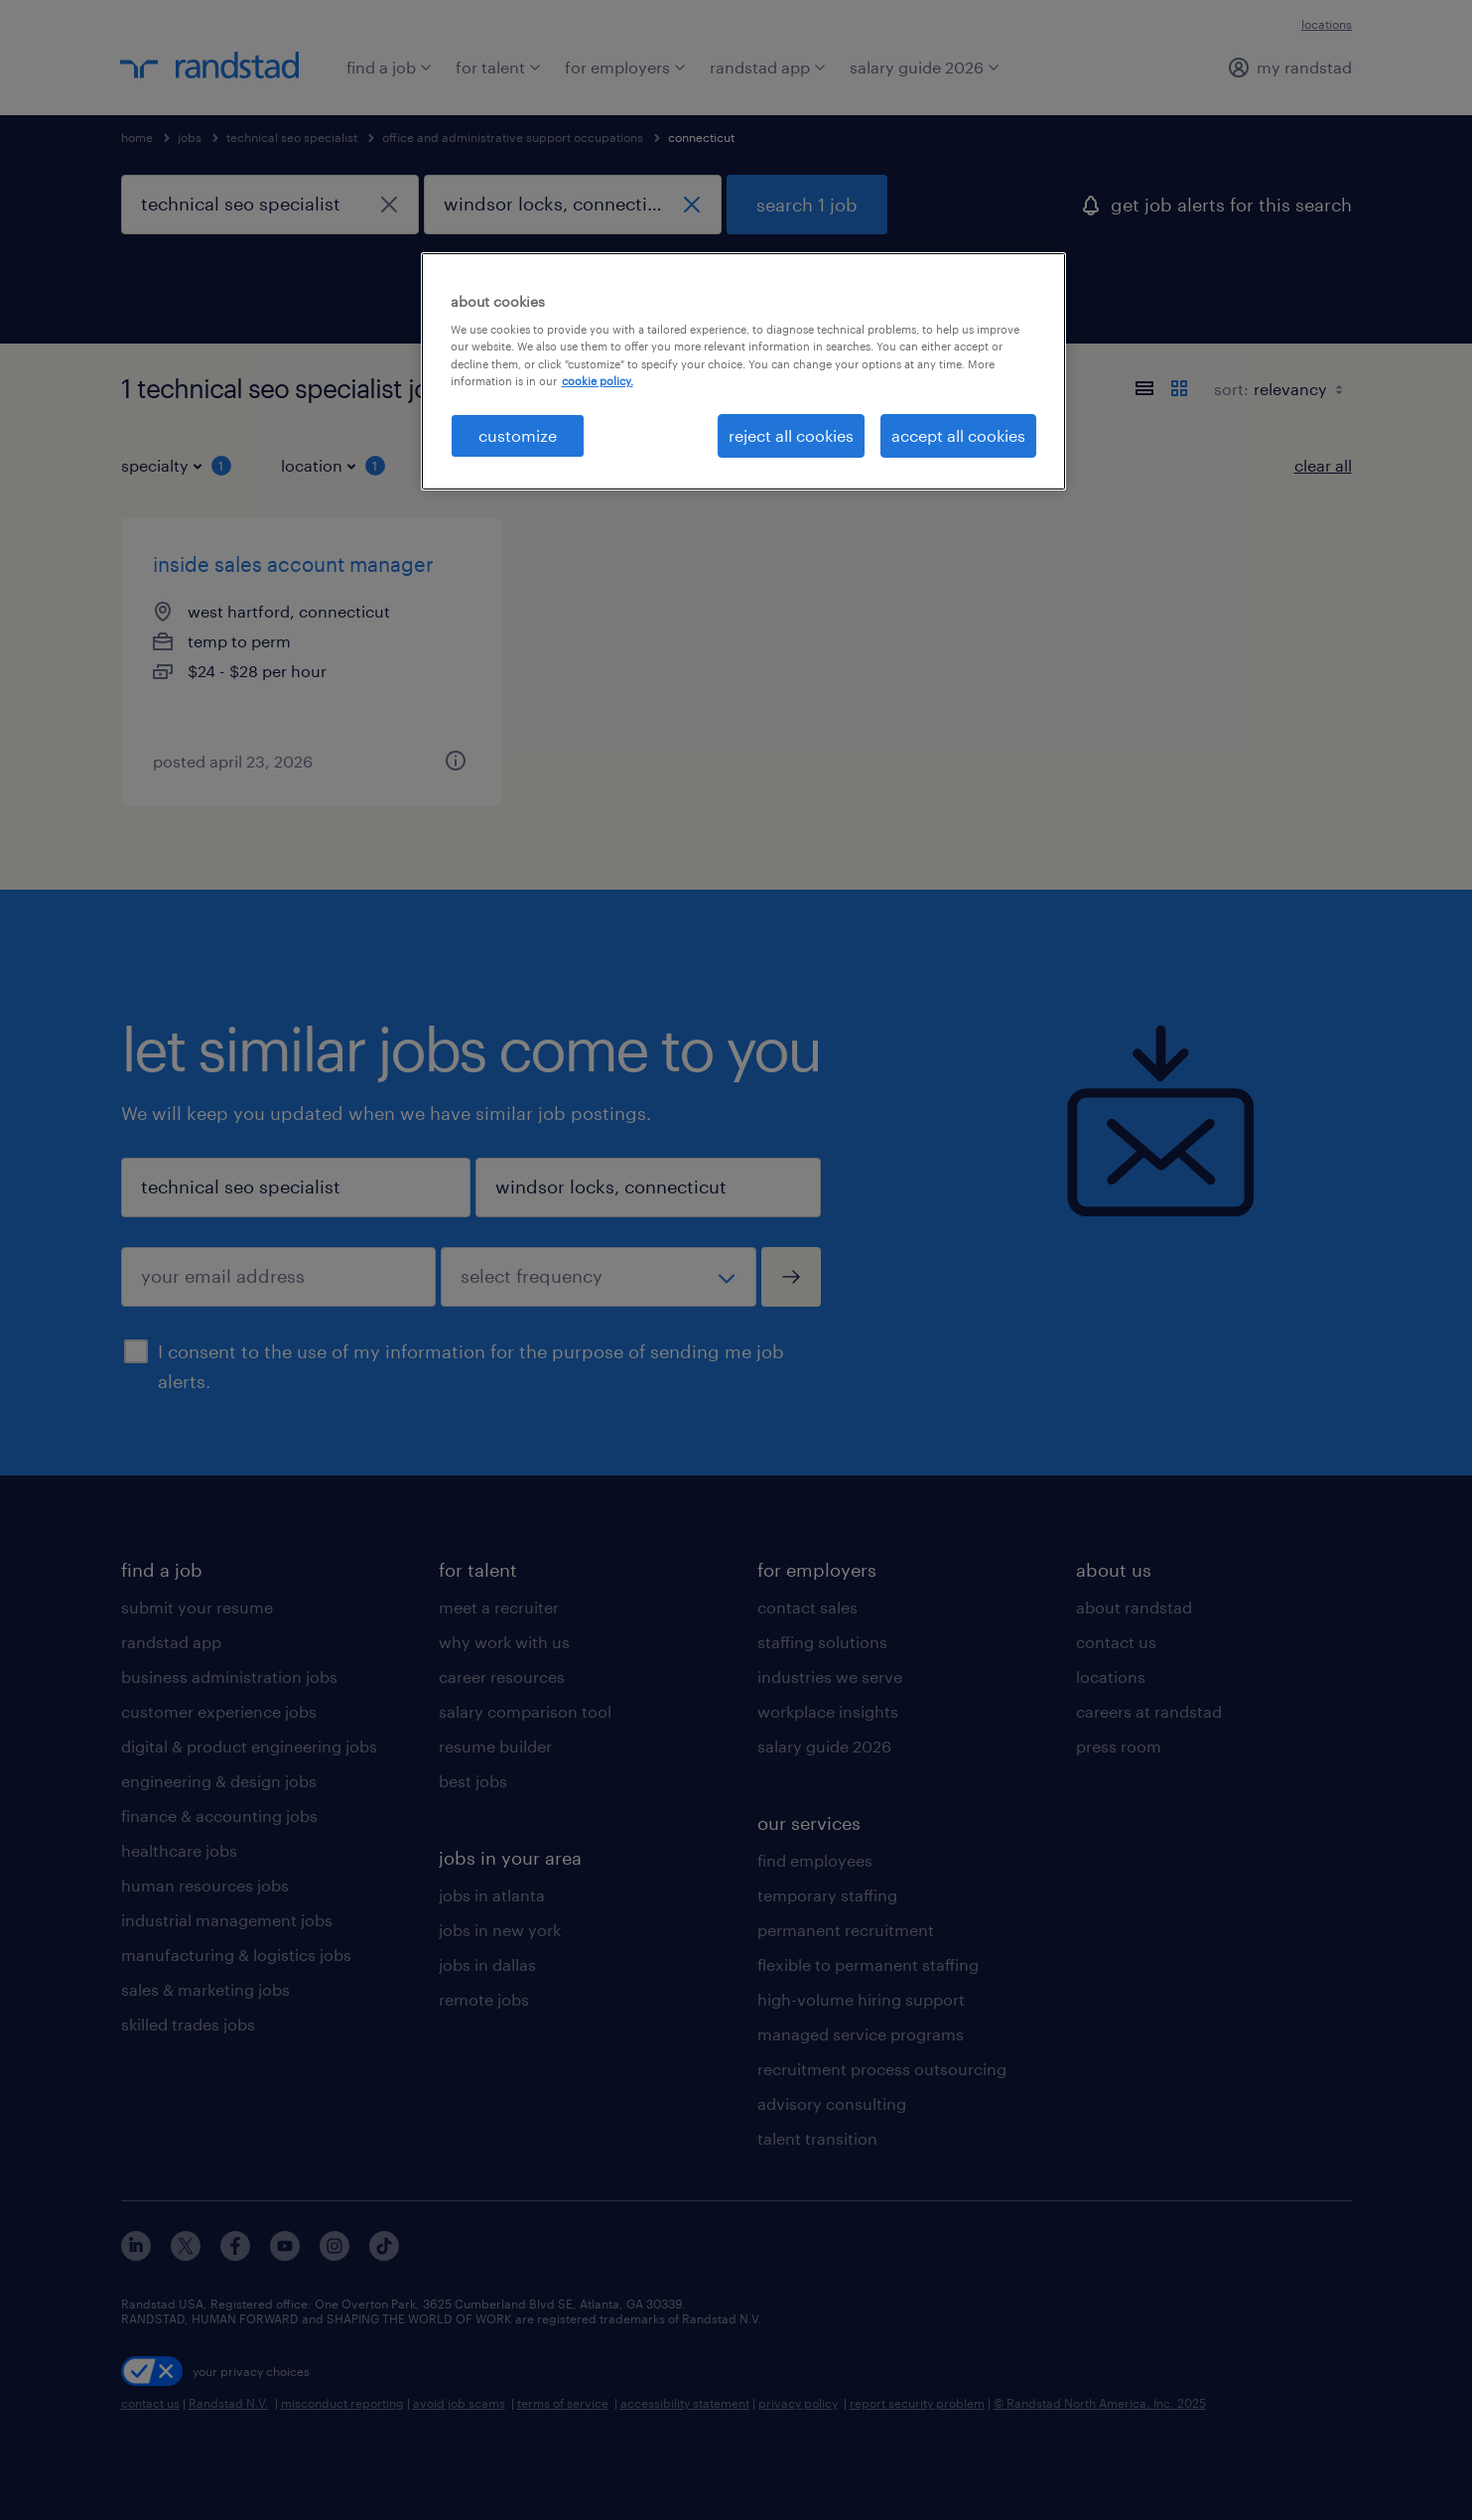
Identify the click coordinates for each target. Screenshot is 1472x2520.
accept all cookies (958, 435)
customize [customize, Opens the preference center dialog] (517, 435)
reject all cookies (791, 435)
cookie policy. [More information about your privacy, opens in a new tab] (597, 380)
